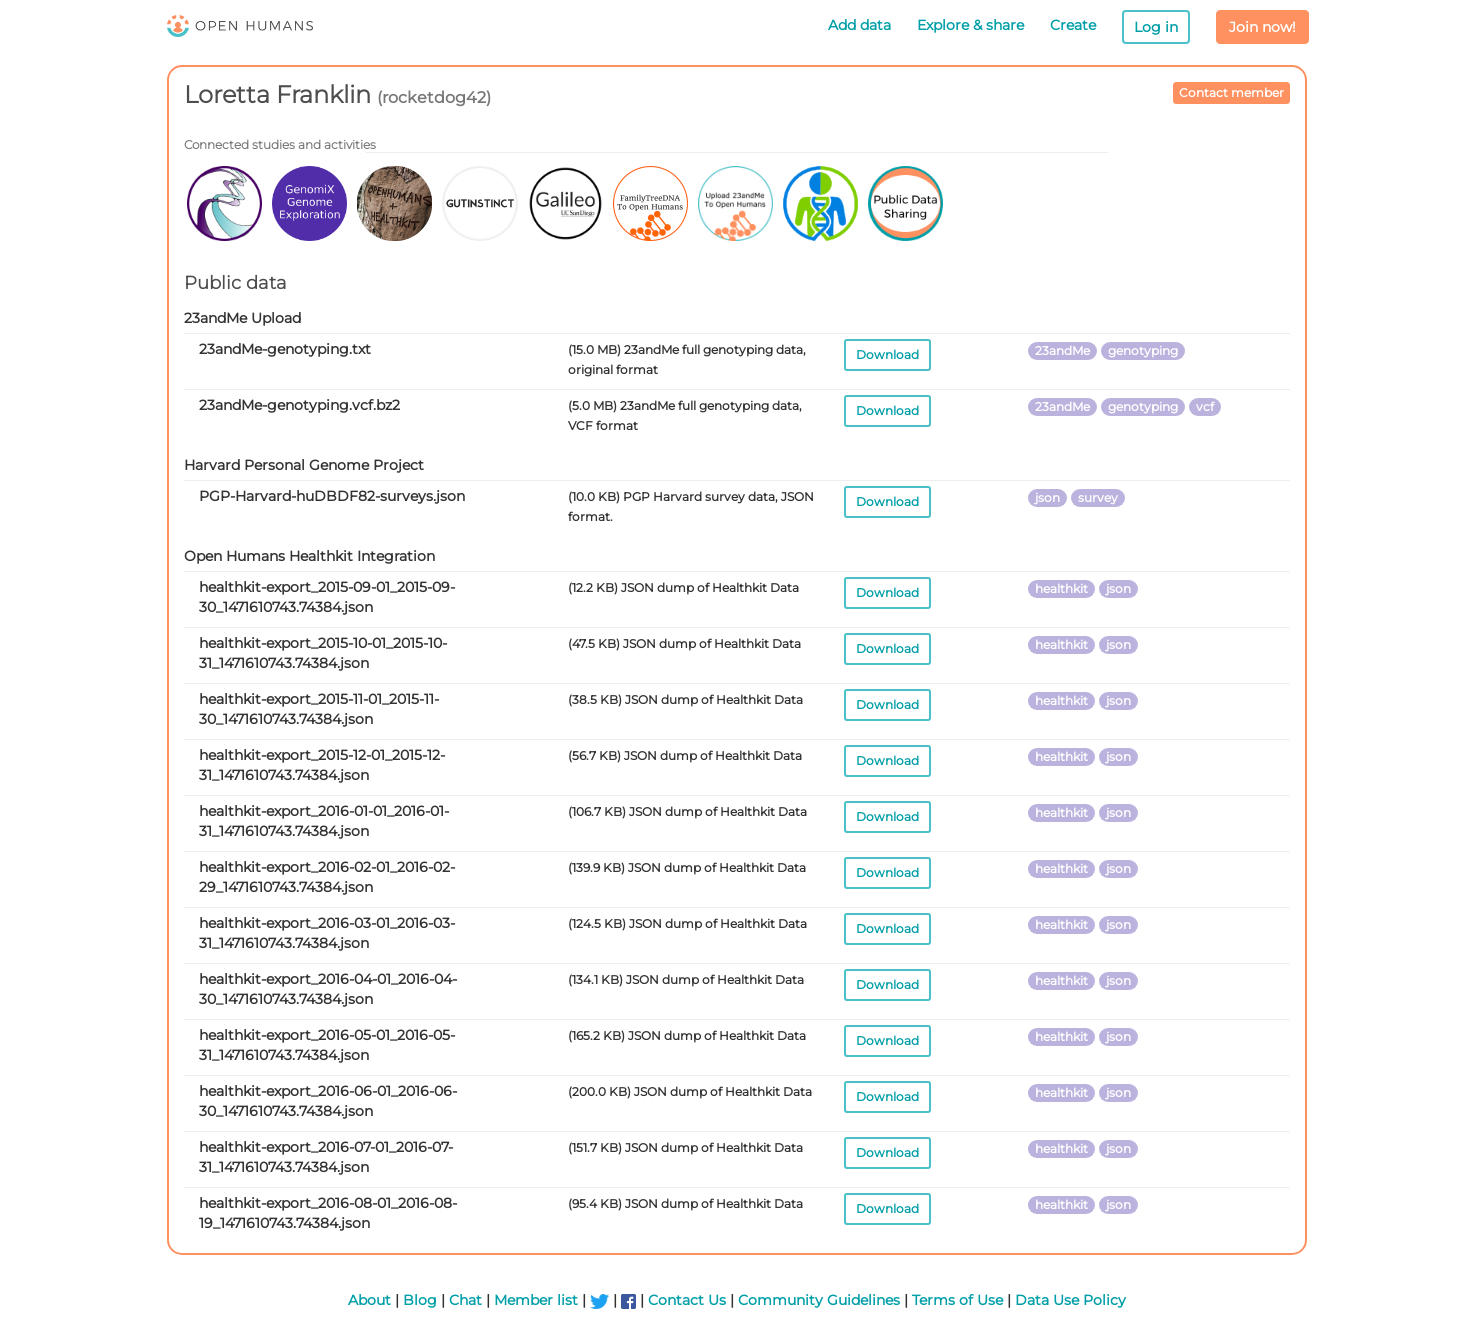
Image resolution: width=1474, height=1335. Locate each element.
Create (1073, 25)
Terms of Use (957, 1300)
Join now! (1262, 27)
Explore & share (970, 25)
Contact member (1231, 92)
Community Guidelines (819, 1300)
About (369, 1300)
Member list (536, 1300)
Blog (420, 1300)
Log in (1156, 27)
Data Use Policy (1070, 1300)
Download (887, 354)
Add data (859, 25)
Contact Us (687, 1300)
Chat (465, 1300)
